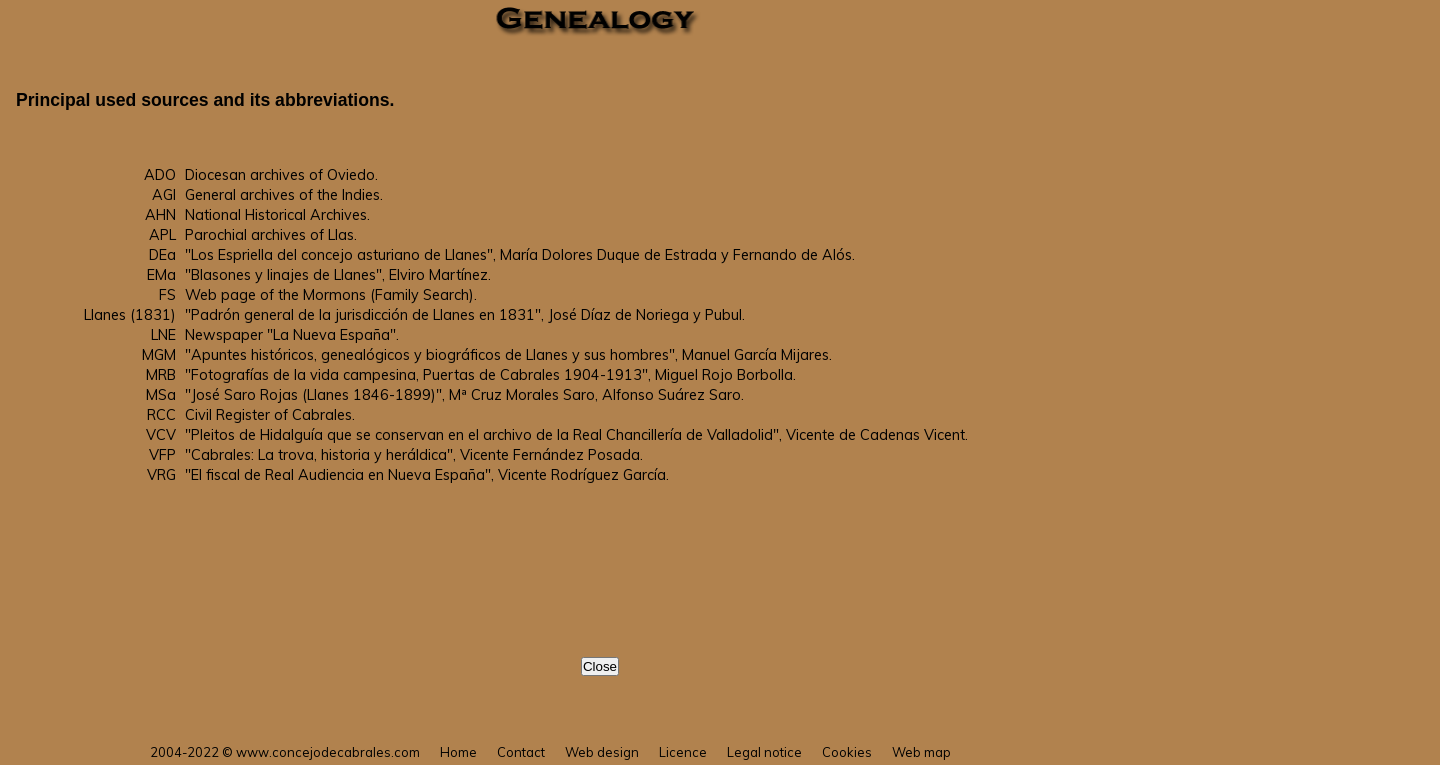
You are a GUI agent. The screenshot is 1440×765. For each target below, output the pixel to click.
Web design (602, 752)
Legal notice (764, 752)
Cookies (847, 752)
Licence (683, 752)
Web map (921, 752)
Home (458, 752)
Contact (521, 752)
